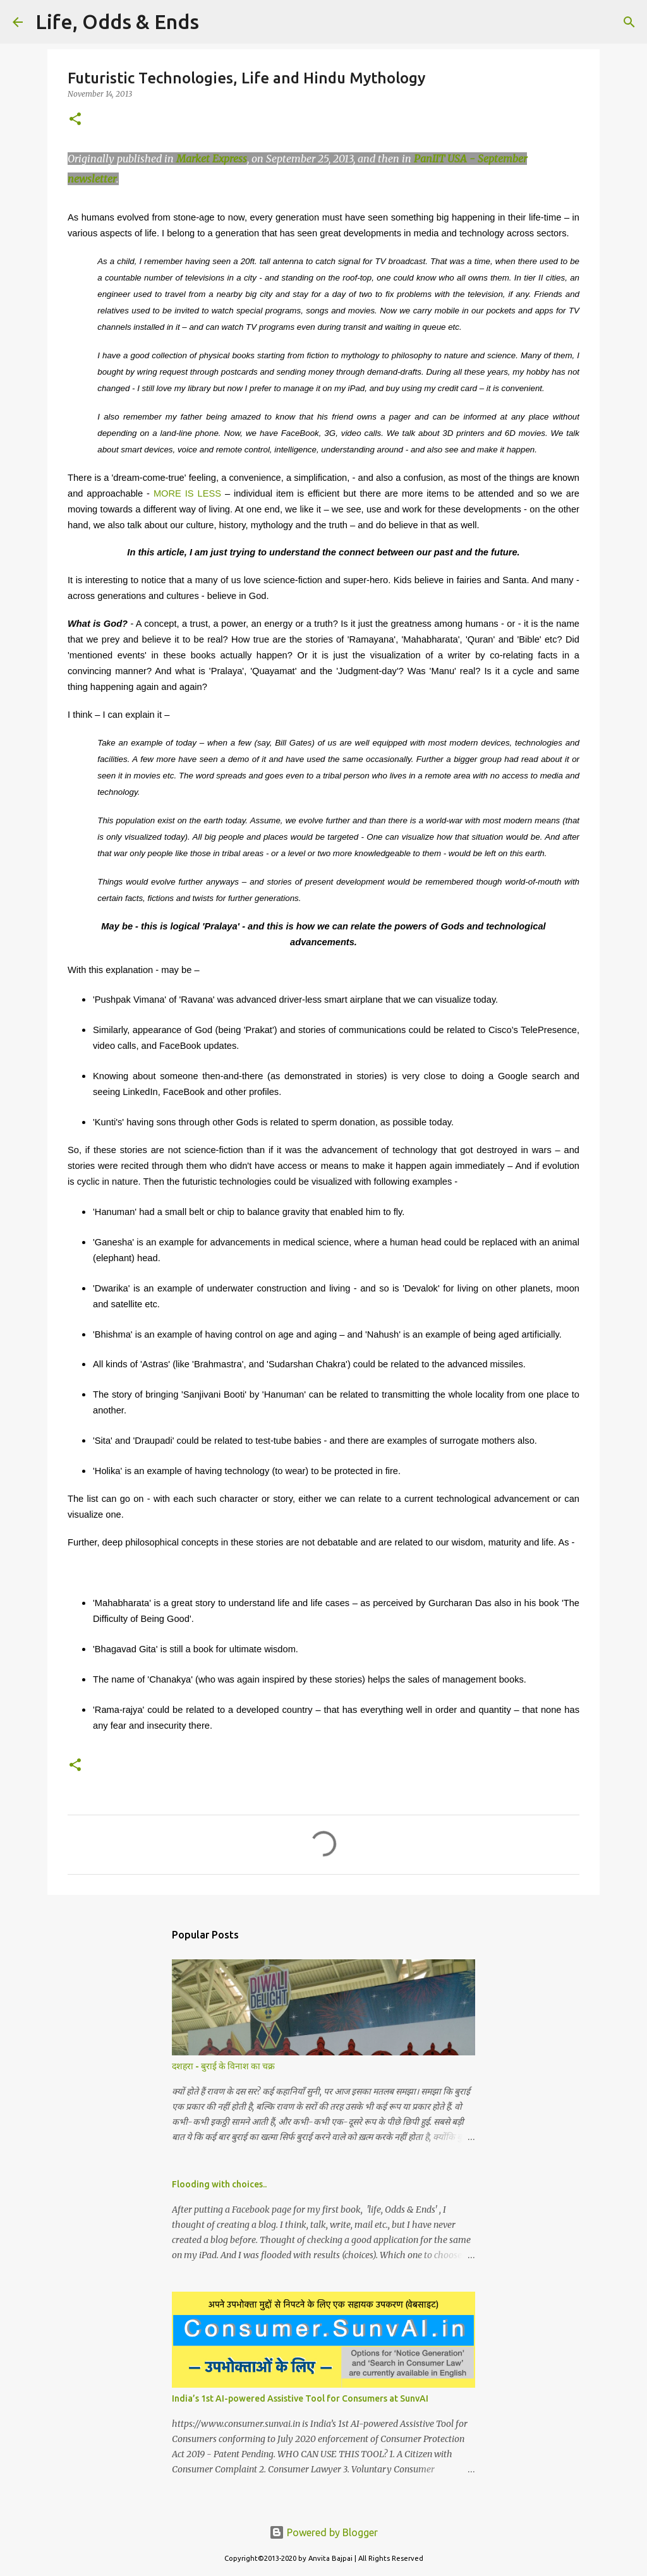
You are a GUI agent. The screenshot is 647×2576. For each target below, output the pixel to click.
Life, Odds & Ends (117, 21)
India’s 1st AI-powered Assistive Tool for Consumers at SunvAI (300, 2398)
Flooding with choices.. (219, 2184)
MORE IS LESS (187, 493)
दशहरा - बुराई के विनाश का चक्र (223, 2066)
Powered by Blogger (323, 2532)
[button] (75, 119)
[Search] (216, 22)
